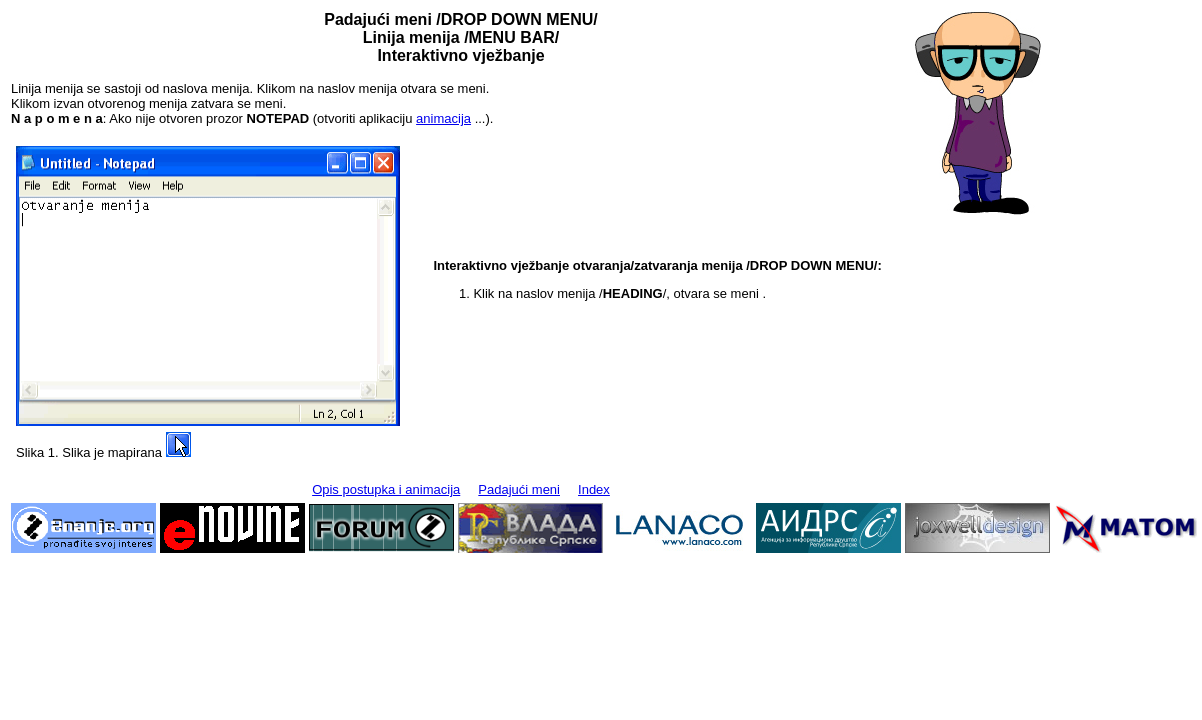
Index (594, 489)
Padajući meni (519, 489)
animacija (443, 118)
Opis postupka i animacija (386, 489)
